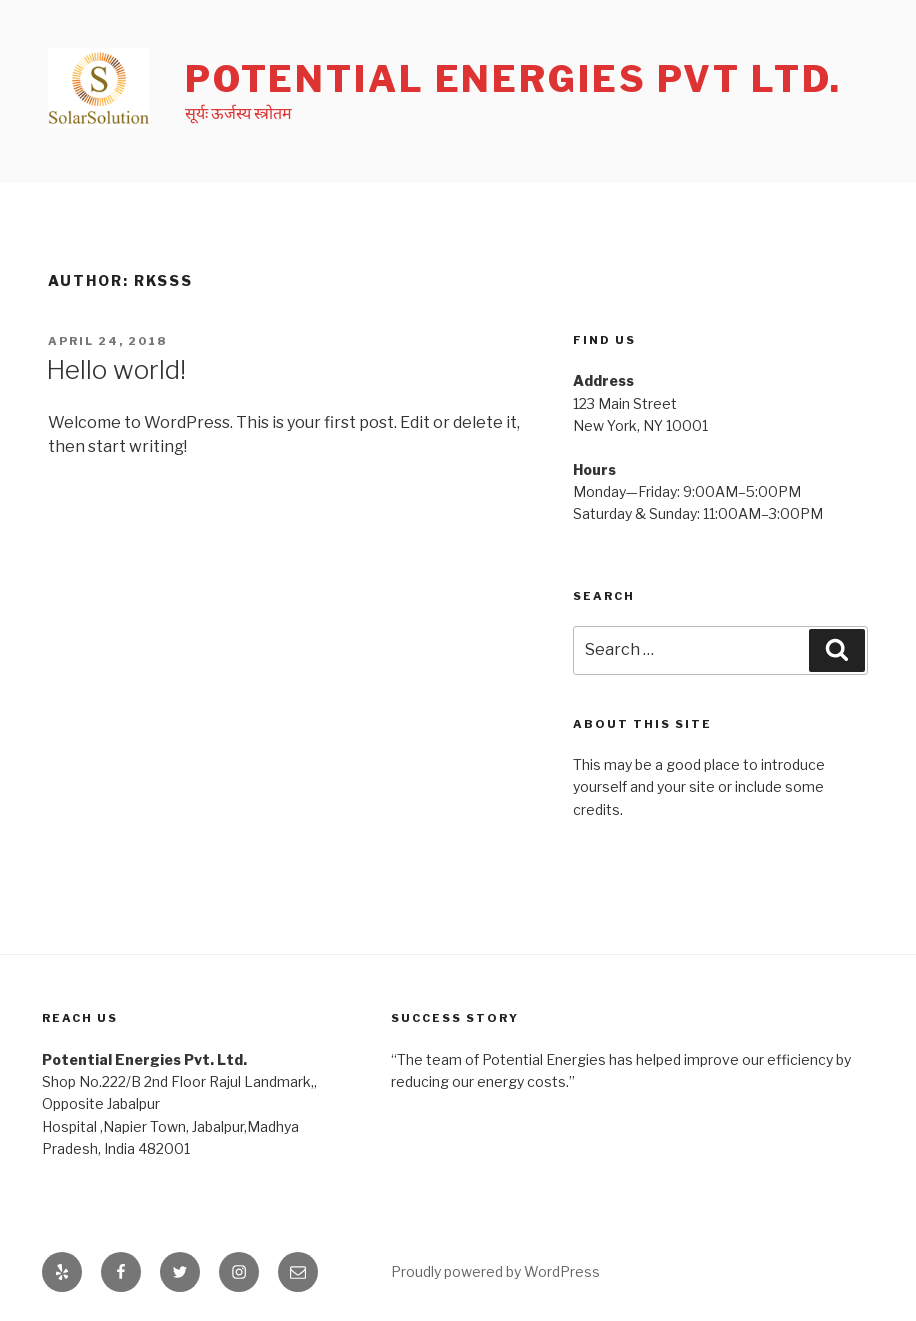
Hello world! (116, 369)
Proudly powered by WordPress (495, 1271)
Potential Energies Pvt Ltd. (513, 79)
